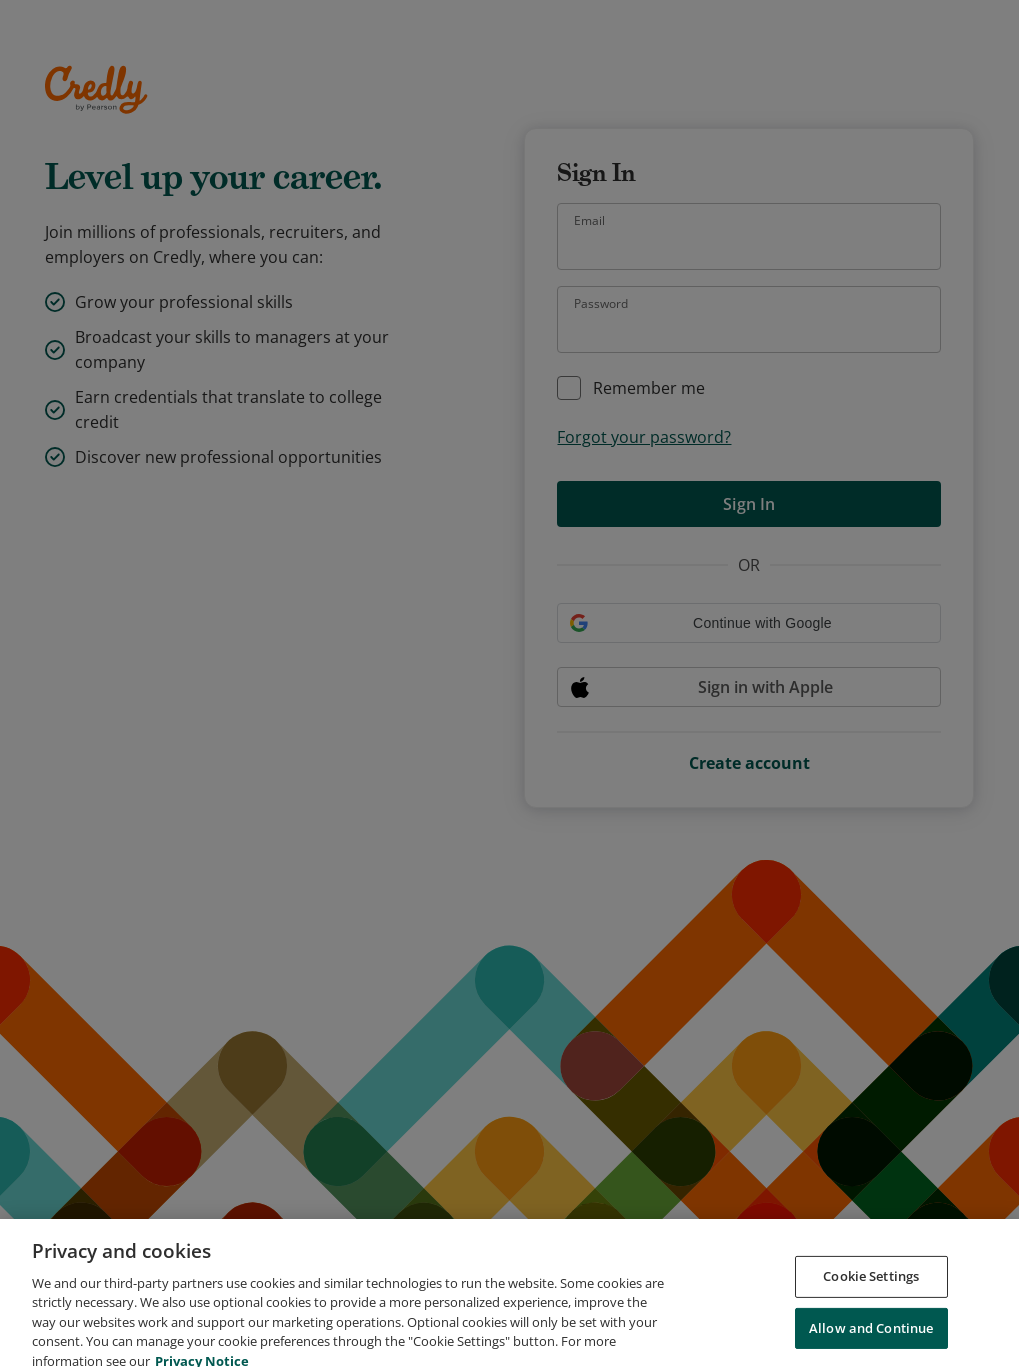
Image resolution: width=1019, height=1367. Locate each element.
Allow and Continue (871, 1341)
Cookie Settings (871, 1289)
